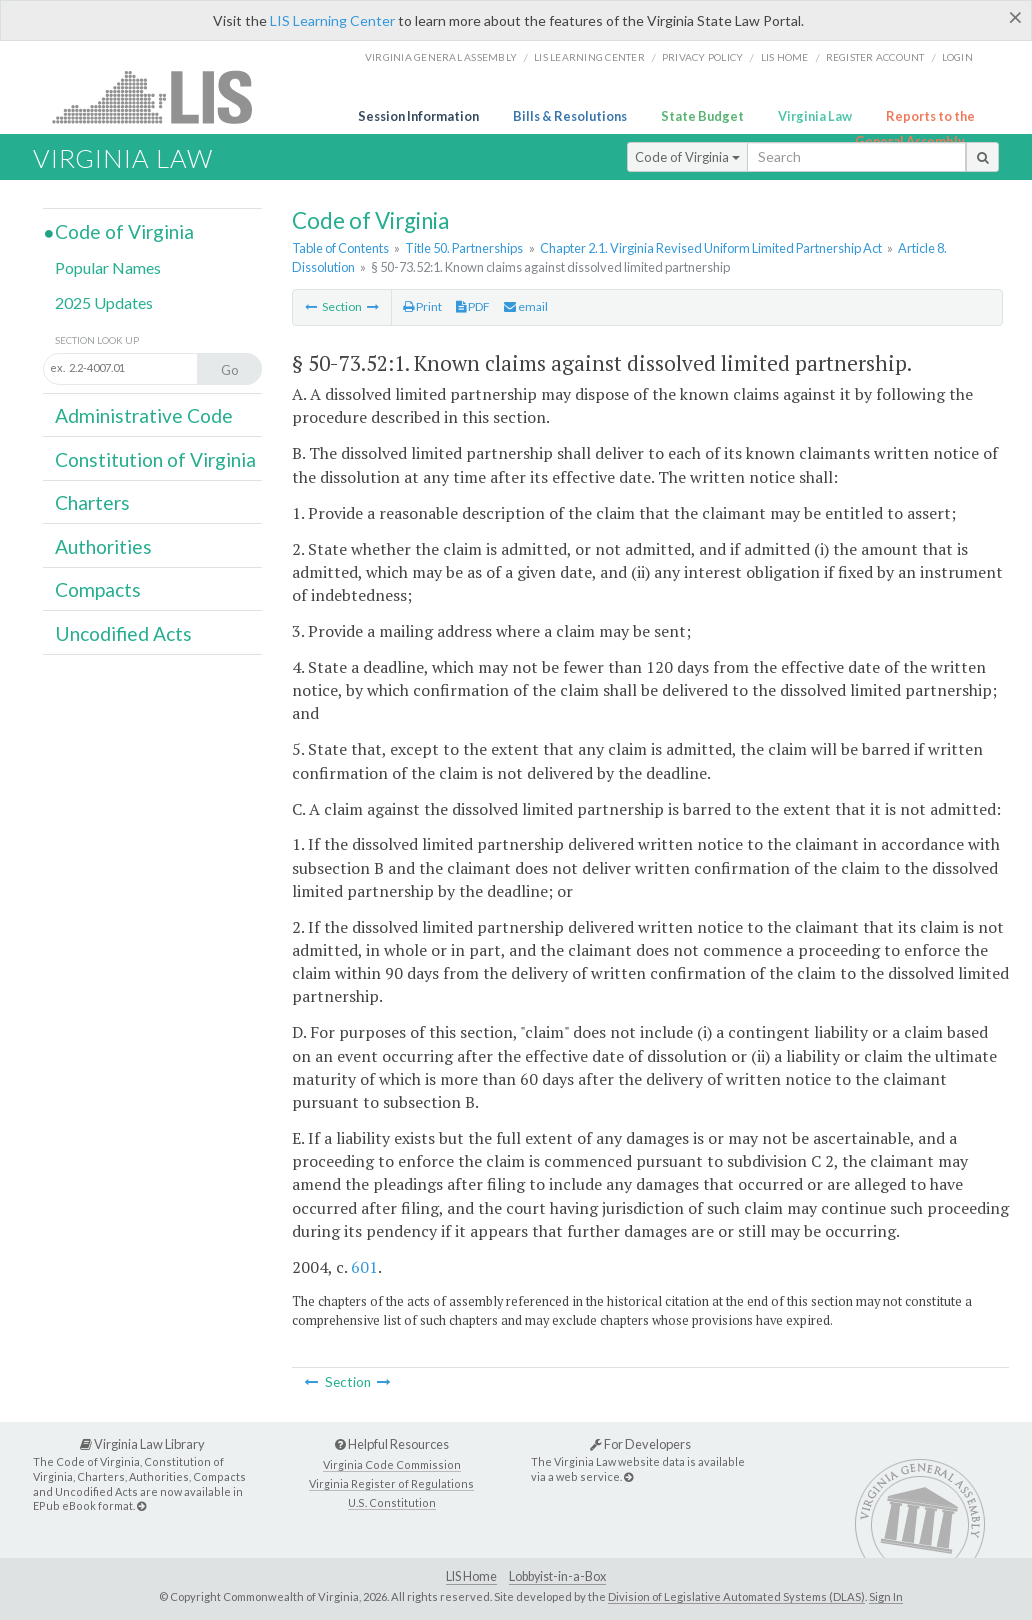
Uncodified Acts (123, 633)
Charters (92, 502)
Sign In (886, 1596)
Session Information (418, 116)
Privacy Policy (703, 57)
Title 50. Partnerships (464, 248)
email (526, 306)
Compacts (98, 589)
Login (957, 57)
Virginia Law (815, 116)
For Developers (640, 1444)
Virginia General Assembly (441, 57)
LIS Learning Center (332, 20)
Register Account (875, 57)
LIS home (785, 57)
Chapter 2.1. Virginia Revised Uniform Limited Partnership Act (711, 248)
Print (422, 306)
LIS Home (471, 1576)
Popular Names (108, 267)
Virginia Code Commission (392, 1464)
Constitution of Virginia (155, 459)
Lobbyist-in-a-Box (557, 1576)
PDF (473, 306)
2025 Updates (104, 302)
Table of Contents (340, 248)
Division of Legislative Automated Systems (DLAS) (736, 1596)
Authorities (103, 546)
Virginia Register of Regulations (391, 1483)
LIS (163, 96)
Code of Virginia (687, 157)
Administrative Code (144, 415)
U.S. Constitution (392, 1502)
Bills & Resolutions (570, 116)
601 (364, 1267)
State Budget (702, 116)
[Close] (1015, 17)
